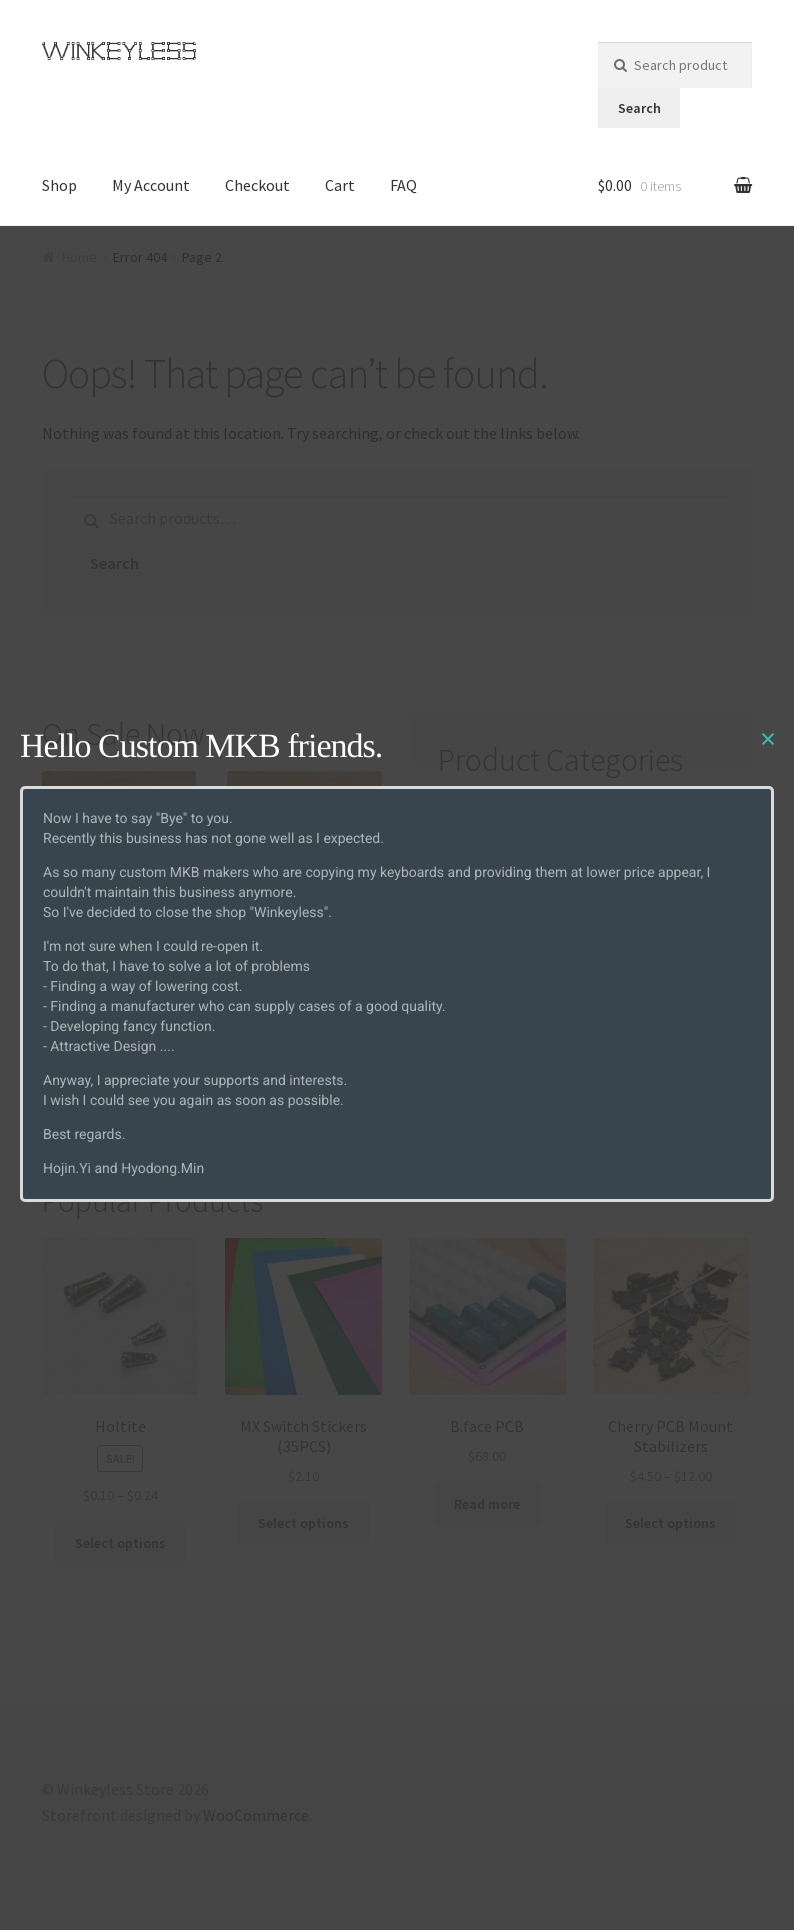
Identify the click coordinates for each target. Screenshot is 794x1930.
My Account (151, 185)
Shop (59, 185)
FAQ (403, 185)
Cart (340, 185)
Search (639, 108)
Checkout (257, 185)
